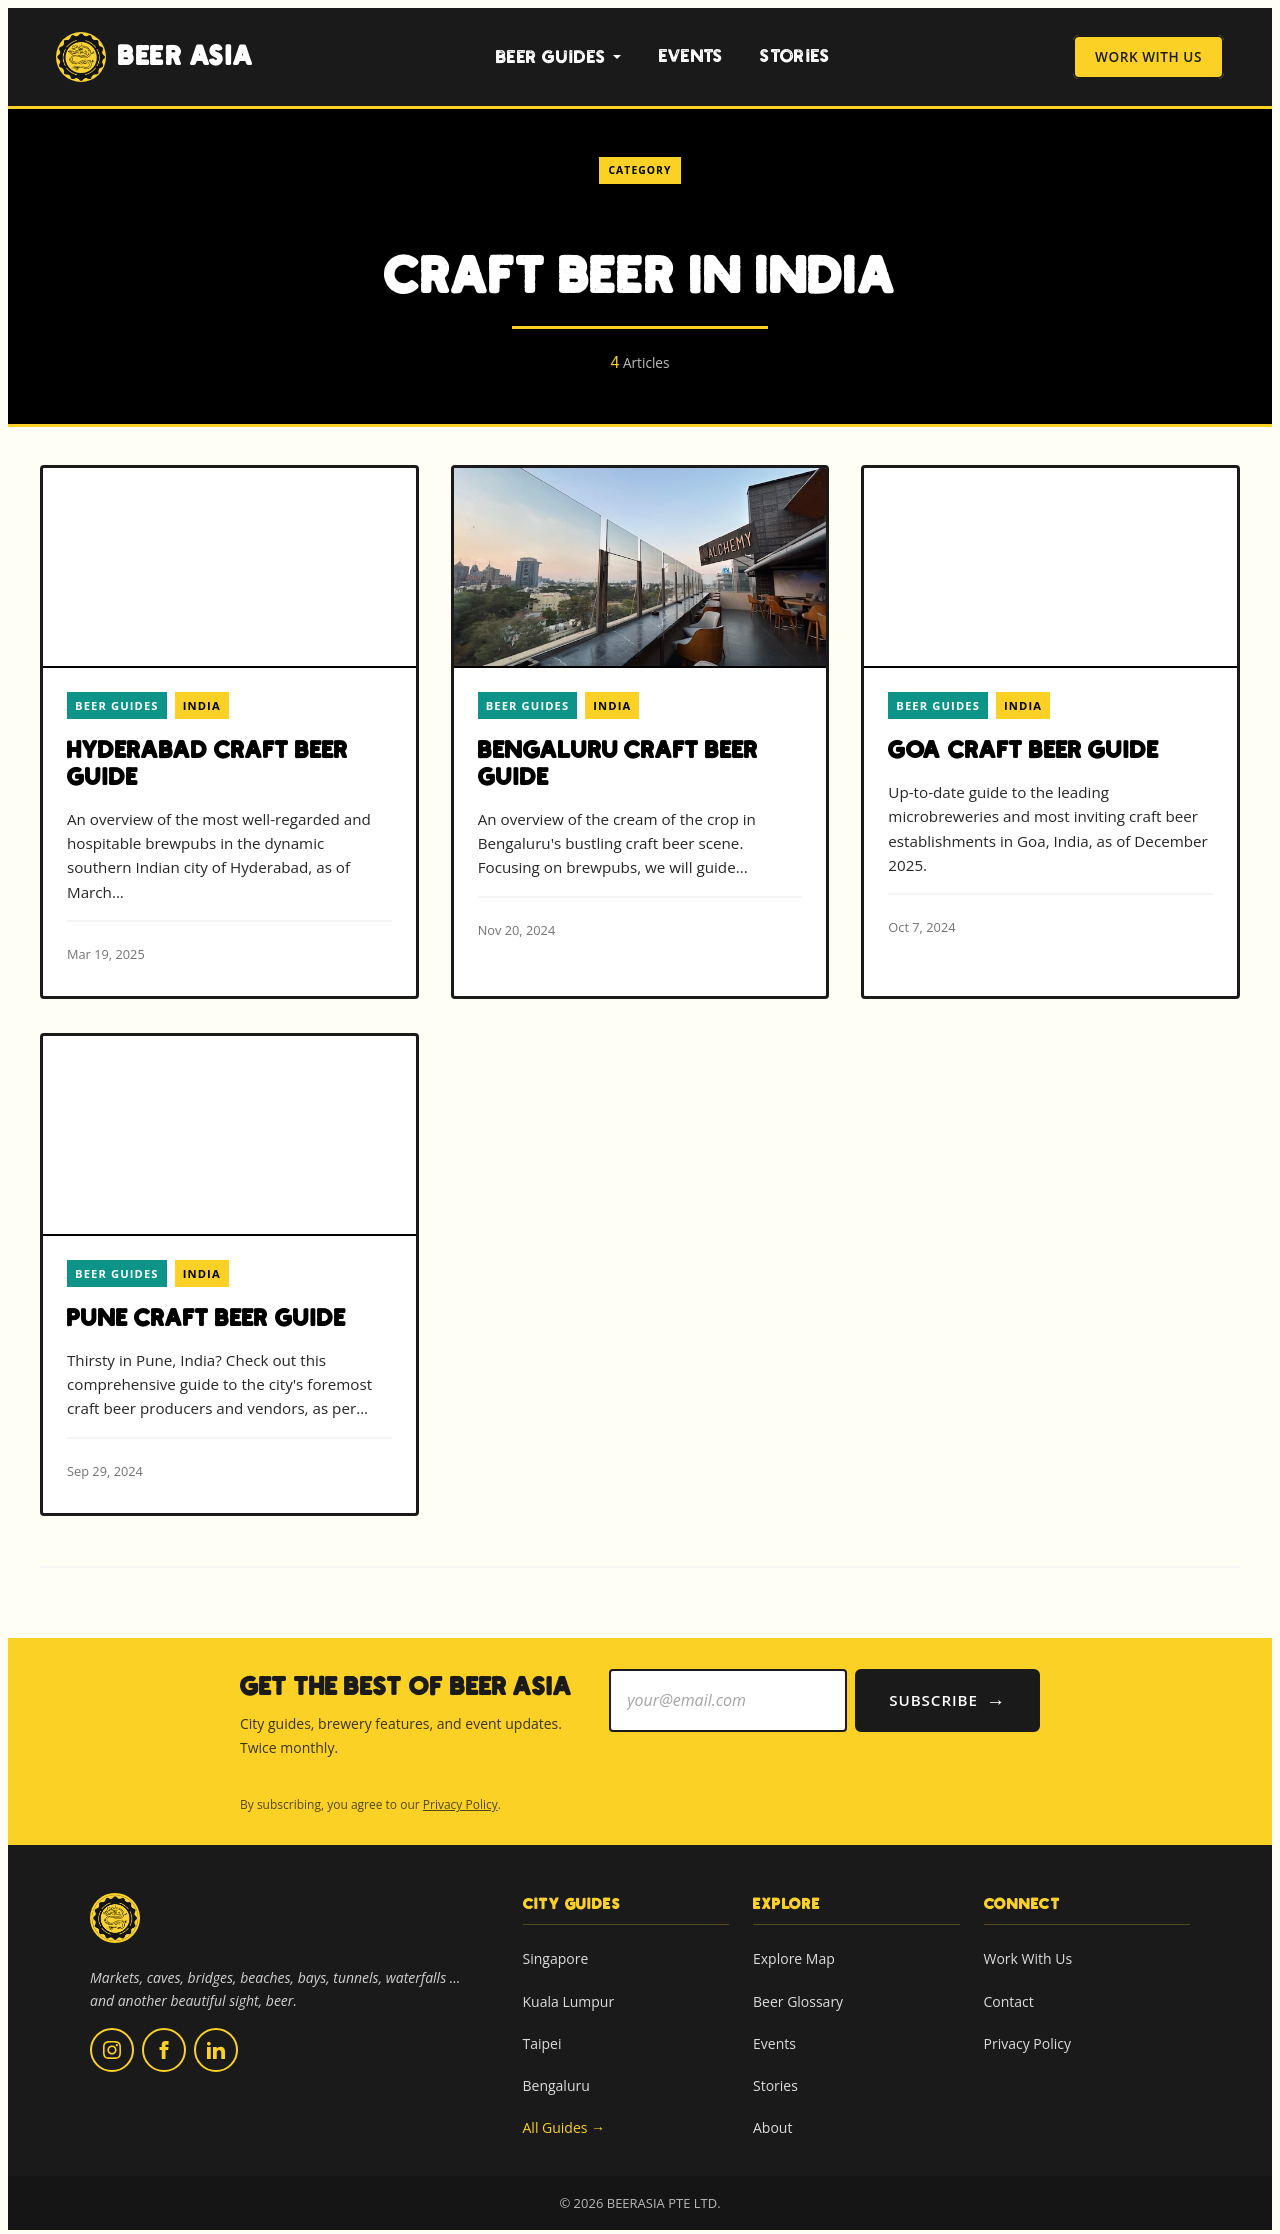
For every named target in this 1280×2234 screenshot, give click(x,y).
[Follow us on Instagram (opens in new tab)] (112, 2046)
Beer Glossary (798, 1996)
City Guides (572, 1899)
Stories (795, 56)
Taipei (542, 2039)
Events (691, 56)
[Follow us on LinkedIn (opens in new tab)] (216, 2046)
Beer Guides (559, 57)
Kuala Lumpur (569, 1996)
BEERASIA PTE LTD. (664, 2199)
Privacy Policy (460, 1800)
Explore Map (794, 1954)
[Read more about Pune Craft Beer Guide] (229, 1272)
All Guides (564, 2124)
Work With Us (1148, 57)
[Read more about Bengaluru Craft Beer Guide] (640, 719)
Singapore (556, 1954)
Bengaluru (556, 2081)
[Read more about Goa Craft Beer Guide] (1050, 718)
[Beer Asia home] (115, 1925)
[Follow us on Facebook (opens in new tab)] (164, 2046)
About (772, 2123)
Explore (787, 1899)
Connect (1022, 1899)
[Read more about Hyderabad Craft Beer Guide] (229, 732)
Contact (1009, 1996)
